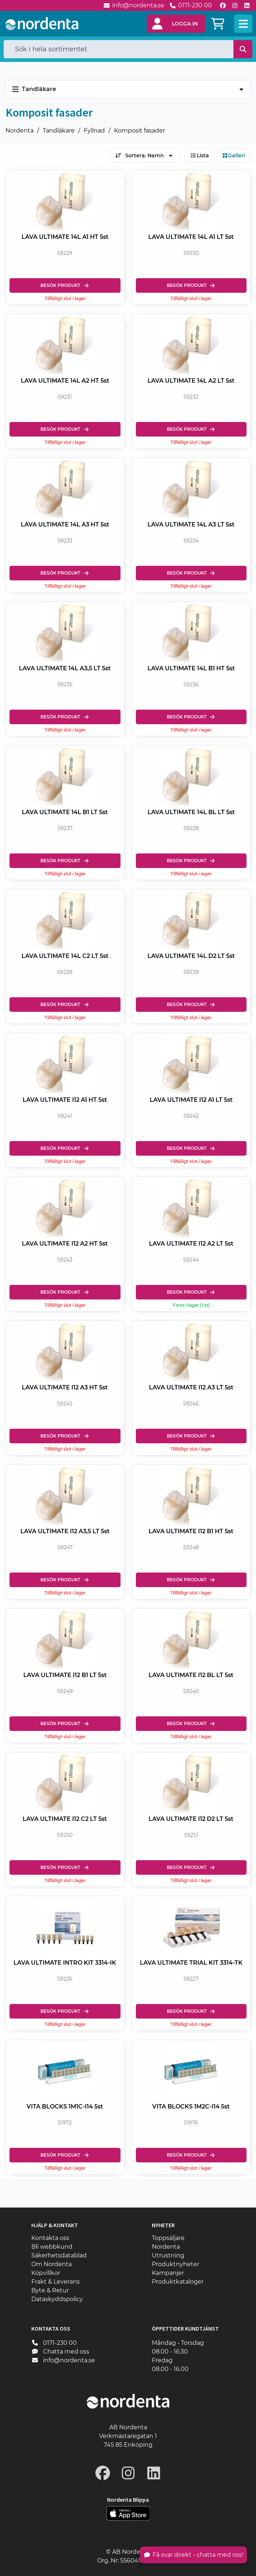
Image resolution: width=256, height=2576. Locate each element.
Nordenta (19, 130)
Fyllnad (94, 130)
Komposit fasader (139, 130)
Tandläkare (59, 130)
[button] (176, 24)
